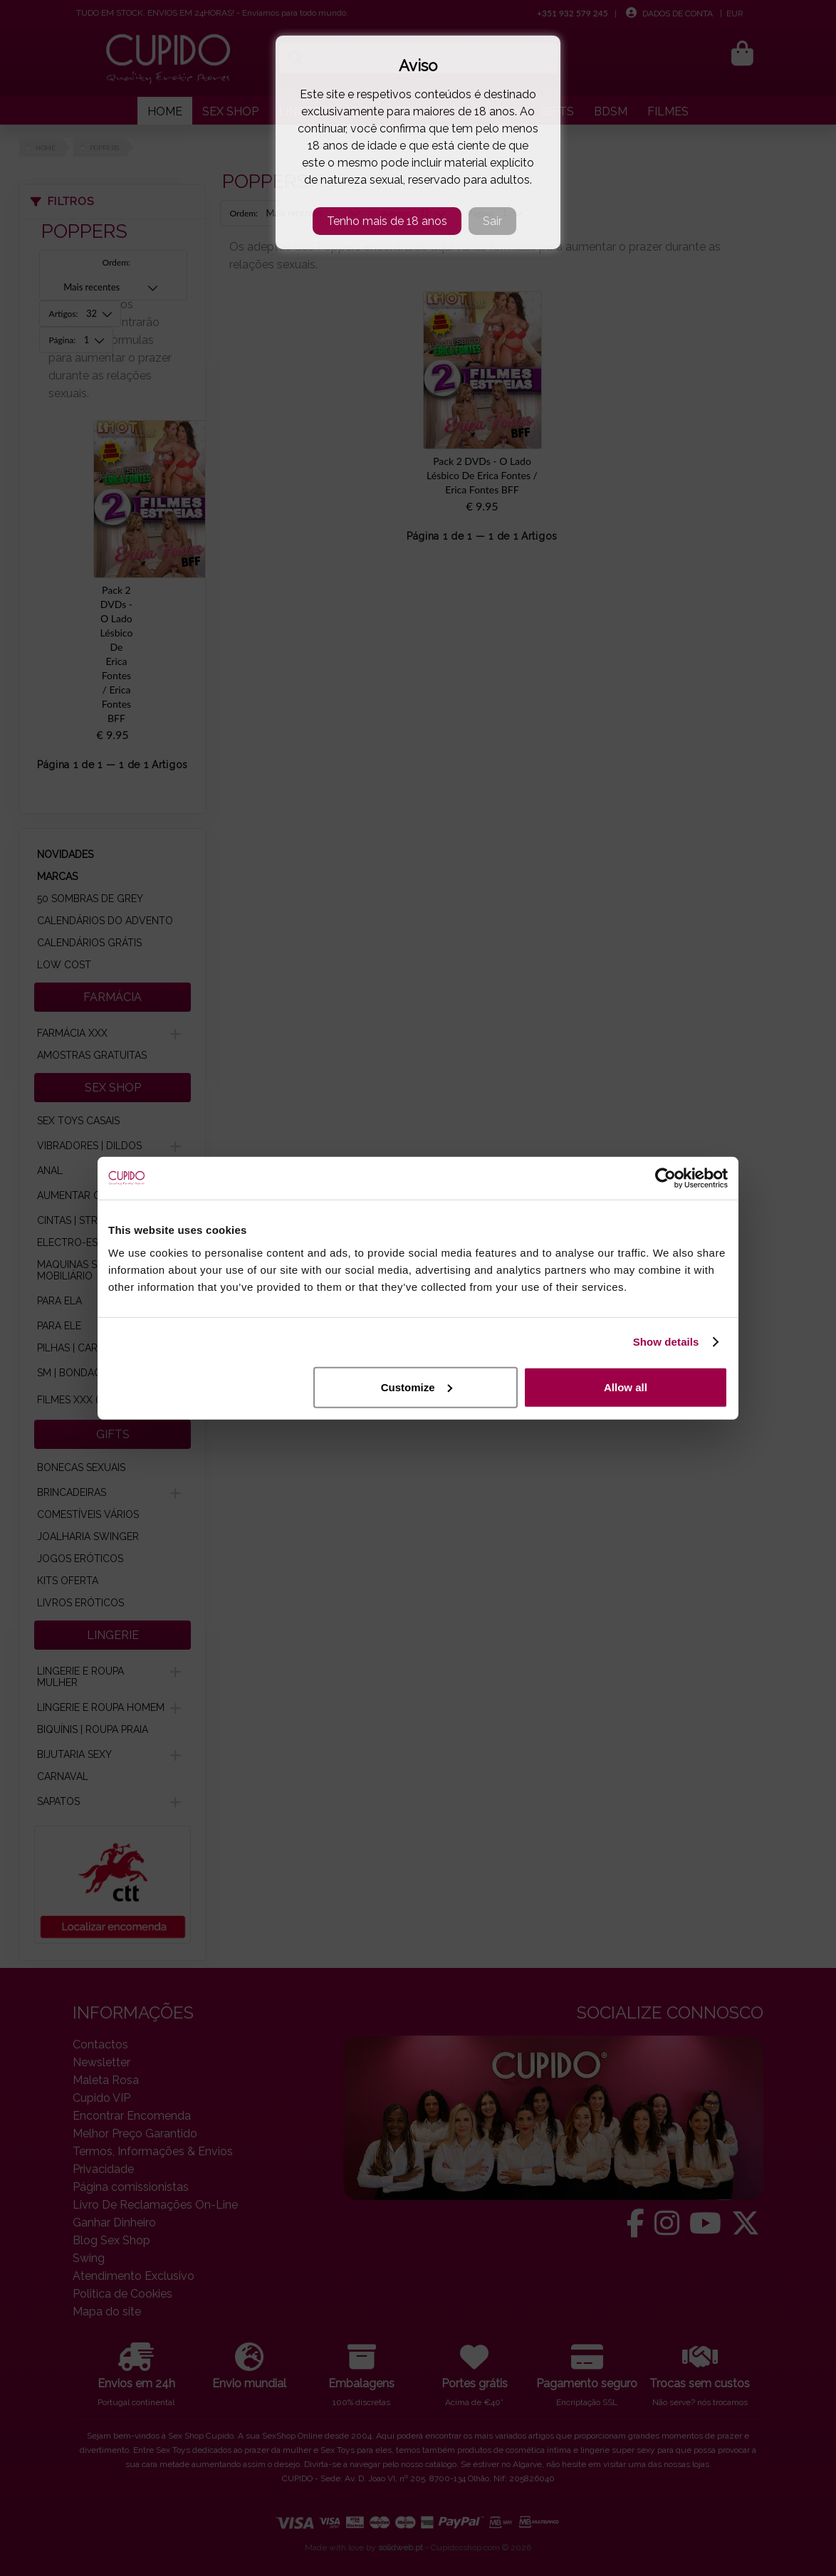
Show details (666, 1342)
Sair (492, 221)
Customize (416, 1387)
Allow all (625, 1387)
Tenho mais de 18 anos (387, 221)
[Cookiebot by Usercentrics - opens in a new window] (665, 1178)
